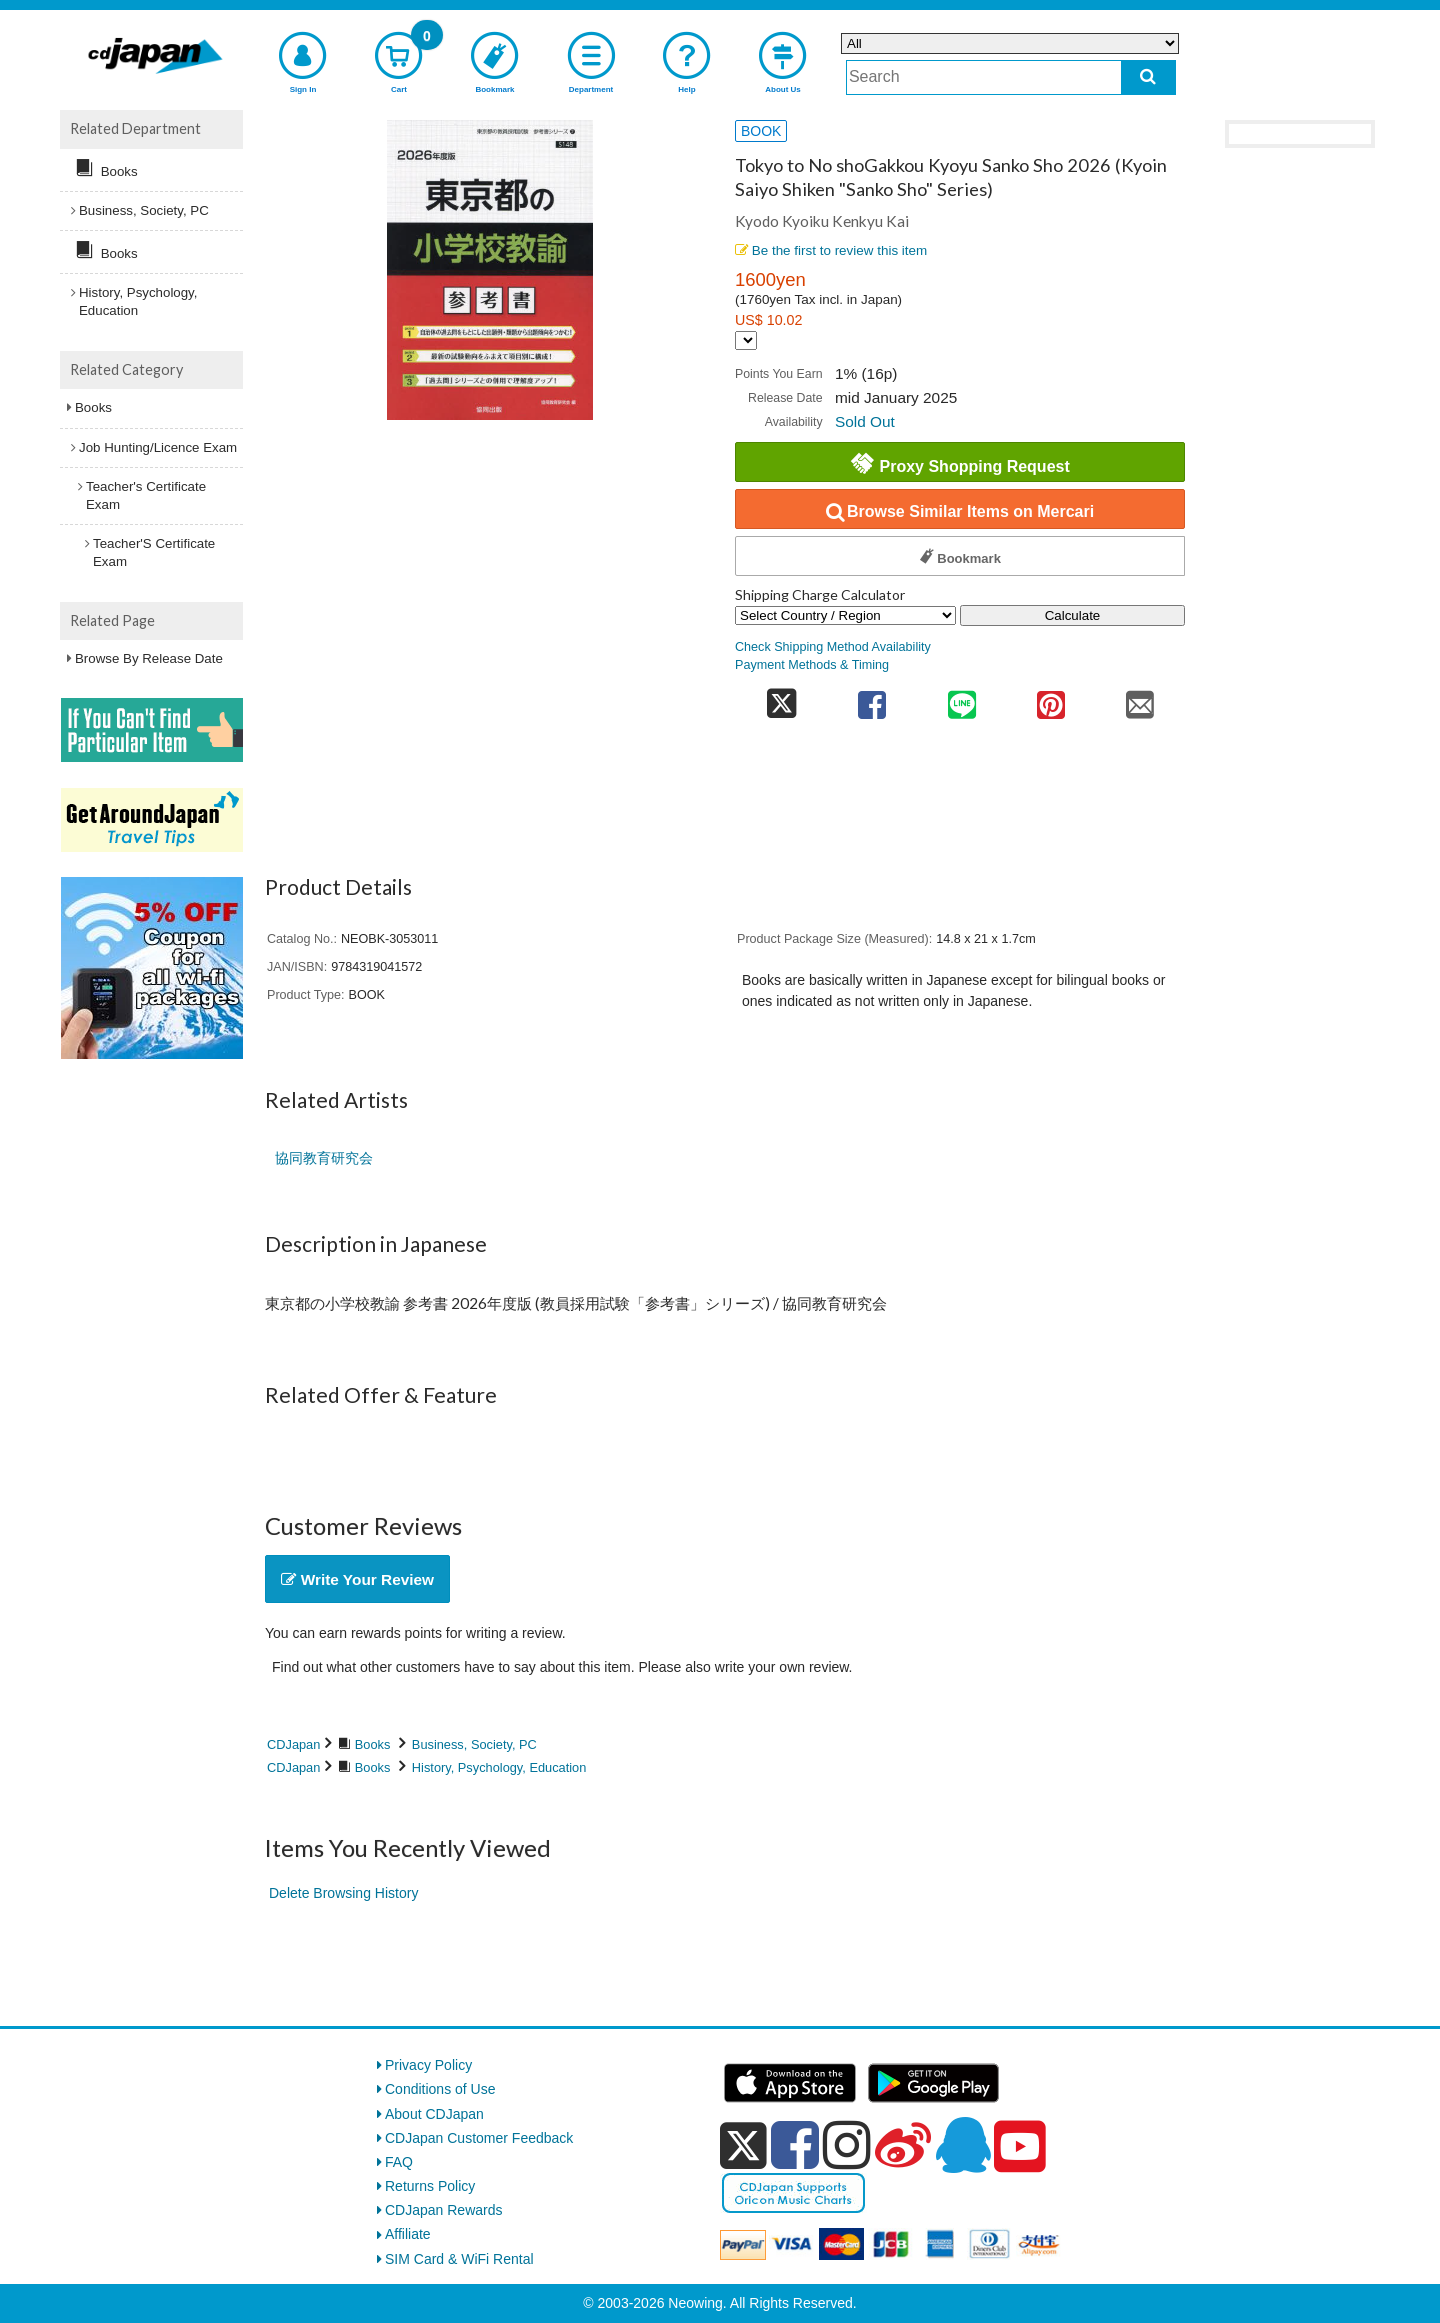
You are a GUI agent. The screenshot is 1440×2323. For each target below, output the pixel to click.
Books (373, 1744)
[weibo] (903, 2145)
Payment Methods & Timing (812, 665)
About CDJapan (434, 2114)
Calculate (1073, 615)
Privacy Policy (428, 2065)
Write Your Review (357, 1579)
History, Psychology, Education (499, 1767)
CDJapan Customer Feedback (479, 2138)
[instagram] (847, 2145)
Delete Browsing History (343, 1893)
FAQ (399, 2162)
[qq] (963, 2145)
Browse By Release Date (149, 658)
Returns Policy (430, 2186)
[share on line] (961, 698)
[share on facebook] (872, 698)
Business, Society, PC (474, 1744)
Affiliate (408, 2234)
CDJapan (293, 1744)
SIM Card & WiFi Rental (459, 2259)
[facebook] (795, 2145)
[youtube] (1020, 2147)
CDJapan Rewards (444, 2210)
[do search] (1148, 77)
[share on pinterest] (1050, 698)
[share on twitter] (781, 698)
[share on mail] (1140, 698)
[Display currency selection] (746, 340)
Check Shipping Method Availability (833, 647)
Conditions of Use (440, 2089)
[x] (743, 2146)
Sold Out (865, 421)
